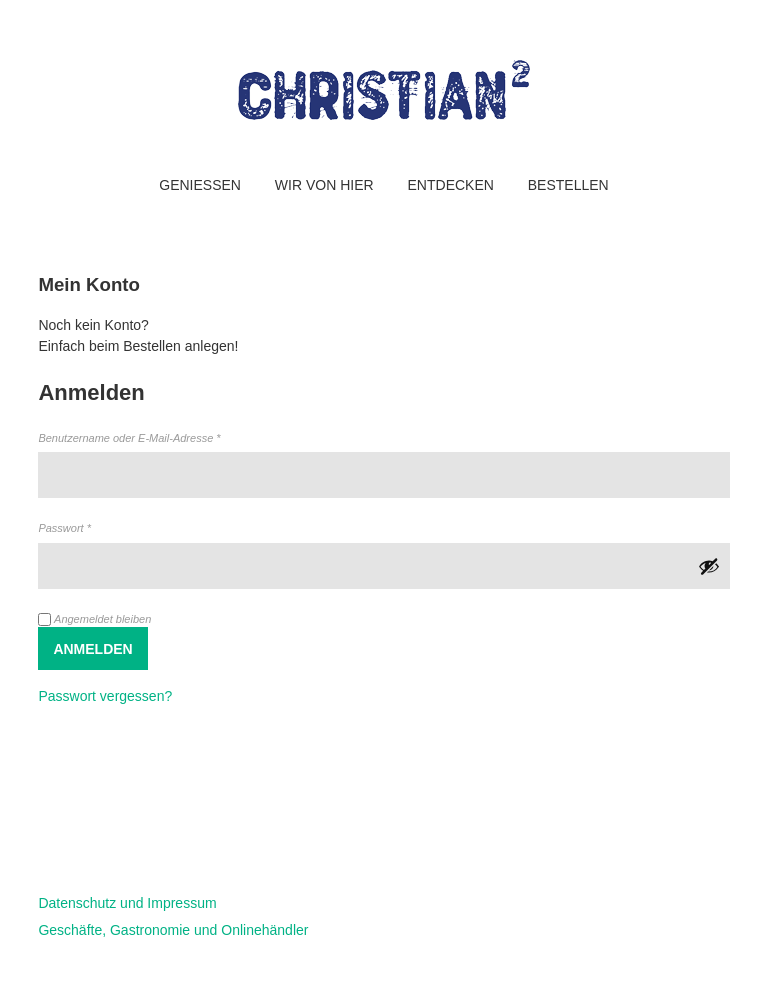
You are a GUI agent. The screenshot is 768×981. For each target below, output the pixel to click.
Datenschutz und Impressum (127, 903)
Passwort (92, 527)
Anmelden (92, 649)
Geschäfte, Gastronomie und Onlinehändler (173, 930)
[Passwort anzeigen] (709, 566)
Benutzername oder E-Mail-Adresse (156, 437)
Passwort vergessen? (105, 696)
